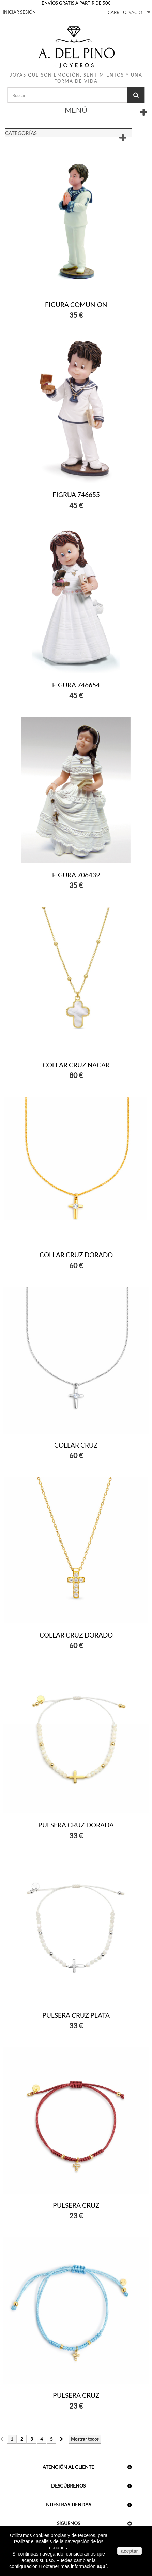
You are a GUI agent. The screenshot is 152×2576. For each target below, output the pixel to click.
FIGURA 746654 (76, 685)
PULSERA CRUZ (76, 2205)
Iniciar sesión (19, 12)
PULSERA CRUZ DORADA (76, 1825)
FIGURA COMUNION (76, 305)
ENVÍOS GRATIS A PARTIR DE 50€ (76, 3)
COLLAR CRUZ (76, 1445)
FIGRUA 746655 (76, 494)
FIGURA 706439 (76, 875)
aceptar (129, 2551)
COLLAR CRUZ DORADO (76, 1255)
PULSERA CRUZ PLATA (76, 2015)
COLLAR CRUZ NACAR (76, 1065)
